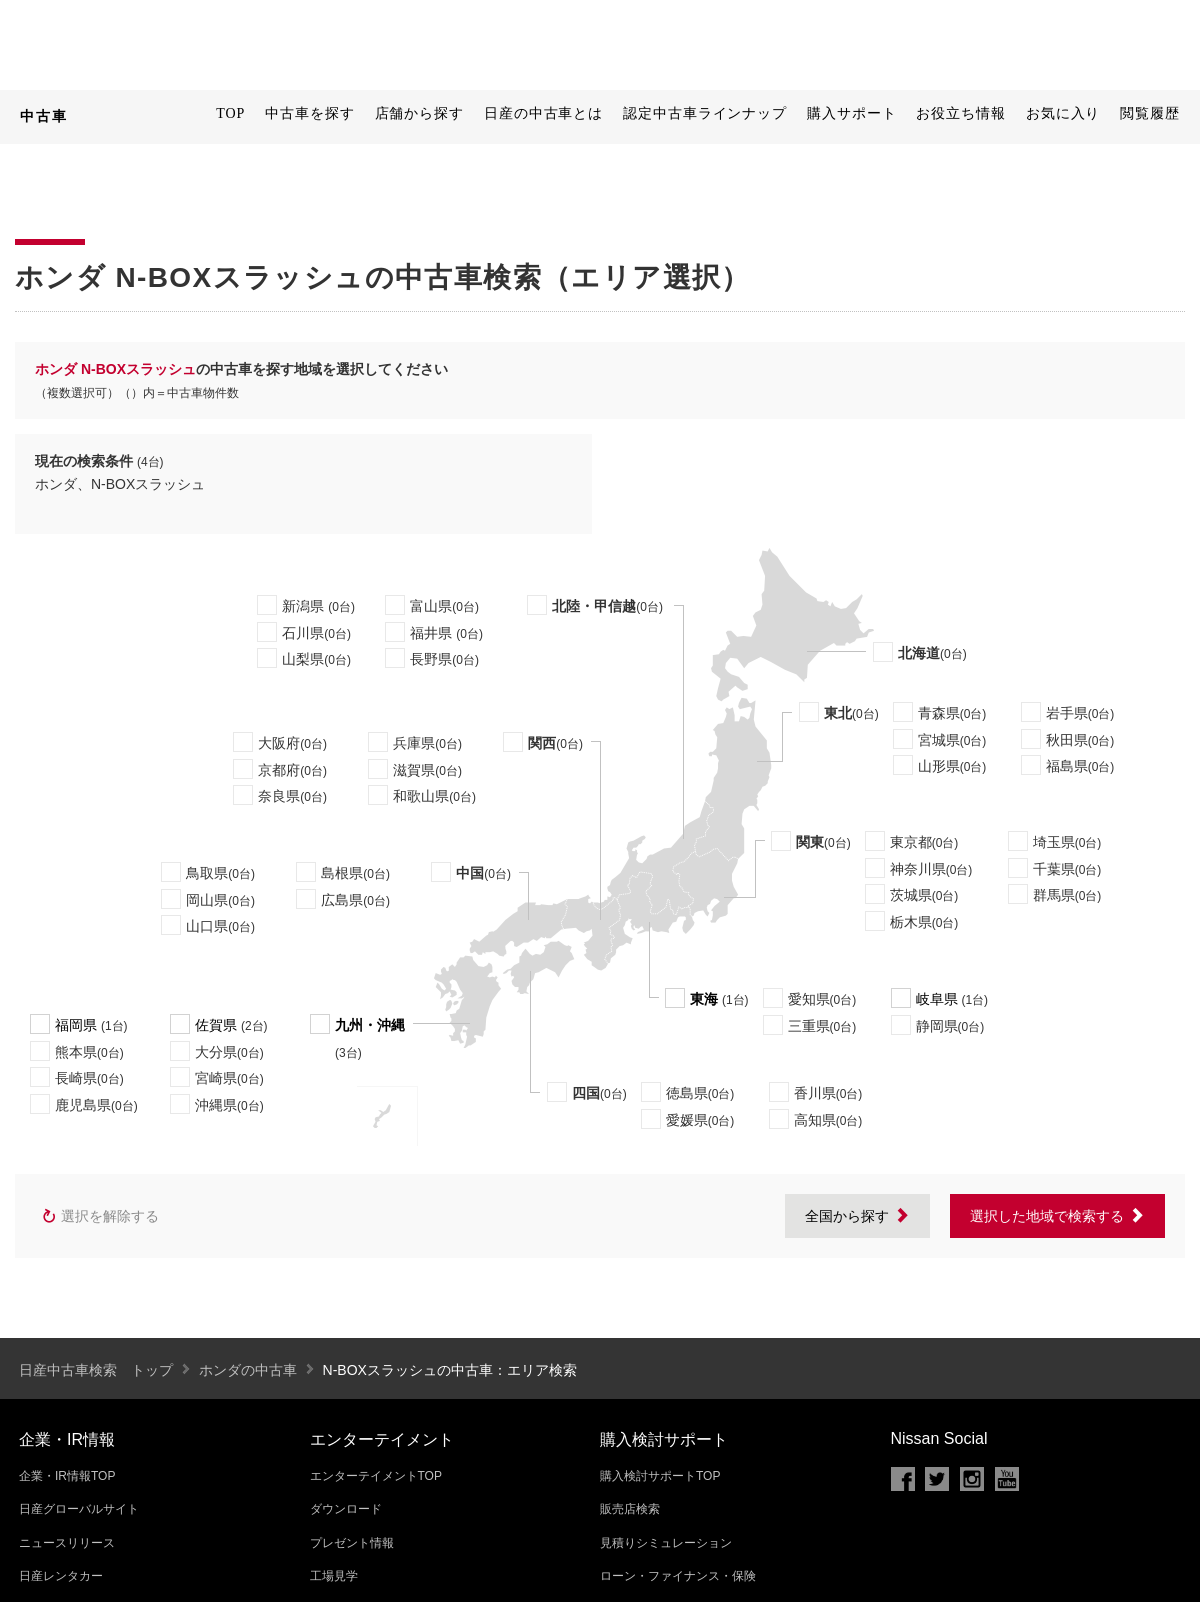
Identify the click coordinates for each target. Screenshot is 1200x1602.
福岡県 (76, 1025)
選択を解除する (100, 1216)
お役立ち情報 (960, 113)
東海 (704, 999)
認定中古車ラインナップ (705, 113)
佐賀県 (216, 1025)
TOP (230, 113)
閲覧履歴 (1150, 113)
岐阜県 (937, 999)
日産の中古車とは (543, 113)
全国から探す (857, 1216)
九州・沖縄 (370, 1025)
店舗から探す (419, 113)
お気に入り (1063, 113)
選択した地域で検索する (1057, 1216)
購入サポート (851, 113)
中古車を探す (309, 113)
